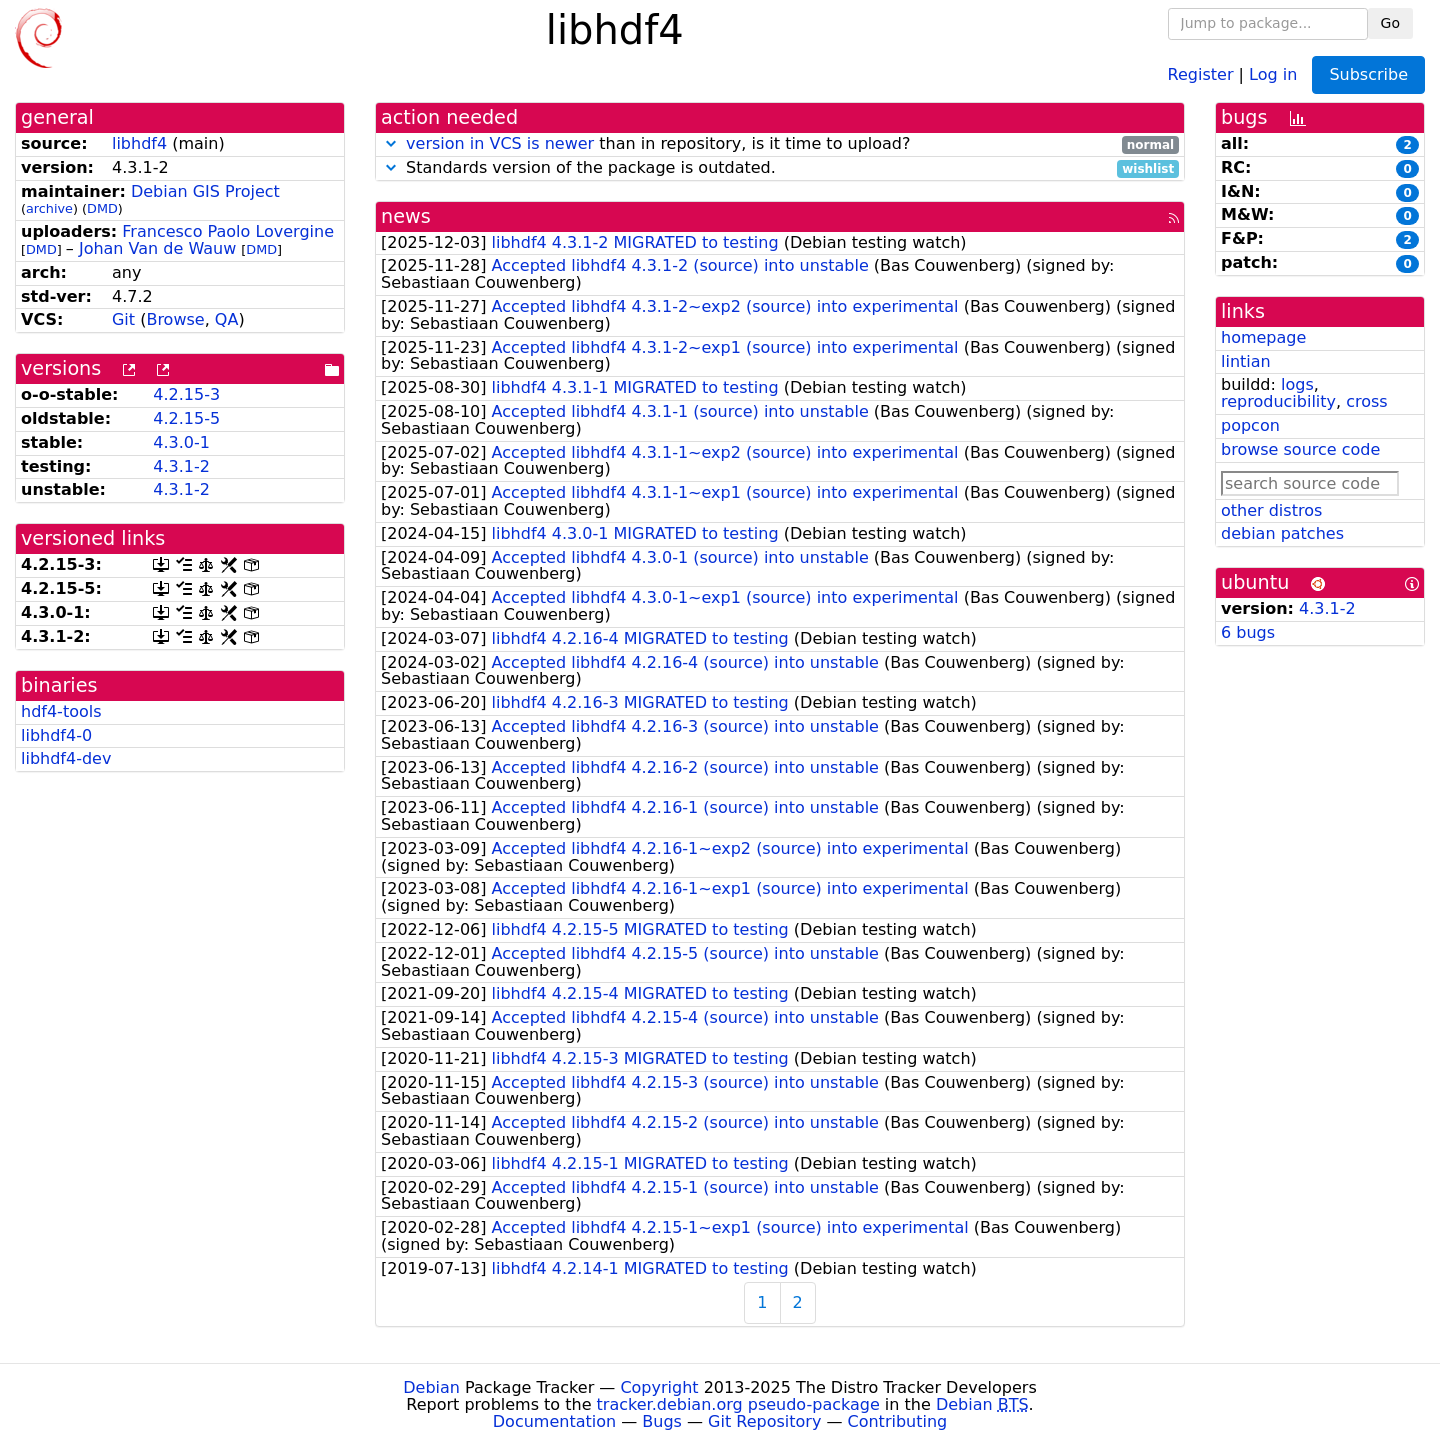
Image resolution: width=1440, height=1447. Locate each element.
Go (1390, 23)
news (406, 216)
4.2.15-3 (186, 394)
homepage (1263, 337)
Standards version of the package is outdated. (780, 168)
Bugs (662, 1421)
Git (123, 319)
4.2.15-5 (186, 418)
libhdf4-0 (56, 735)
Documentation (554, 1421)
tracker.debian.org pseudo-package (738, 1404)
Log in (1273, 73)
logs (1297, 384)
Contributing (898, 1421)
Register (1201, 73)
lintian (1246, 361)
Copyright (659, 1387)
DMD (102, 208)
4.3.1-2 (181, 466)
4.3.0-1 (181, 442)
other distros (1271, 510)
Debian (431, 1387)
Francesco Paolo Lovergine (228, 231)
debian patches (1282, 533)
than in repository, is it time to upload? (780, 144)
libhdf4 (139, 143)
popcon (1250, 425)
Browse (175, 319)
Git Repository (764, 1421)
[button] (391, 143)
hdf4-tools (61, 711)
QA (227, 319)
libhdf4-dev (66, 758)
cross (1366, 401)
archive (49, 208)
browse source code (1300, 449)
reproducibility (1278, 401)
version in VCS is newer (500, 143)
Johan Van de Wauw (157, 248)
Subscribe (1368, 74)
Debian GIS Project (205, 191)
